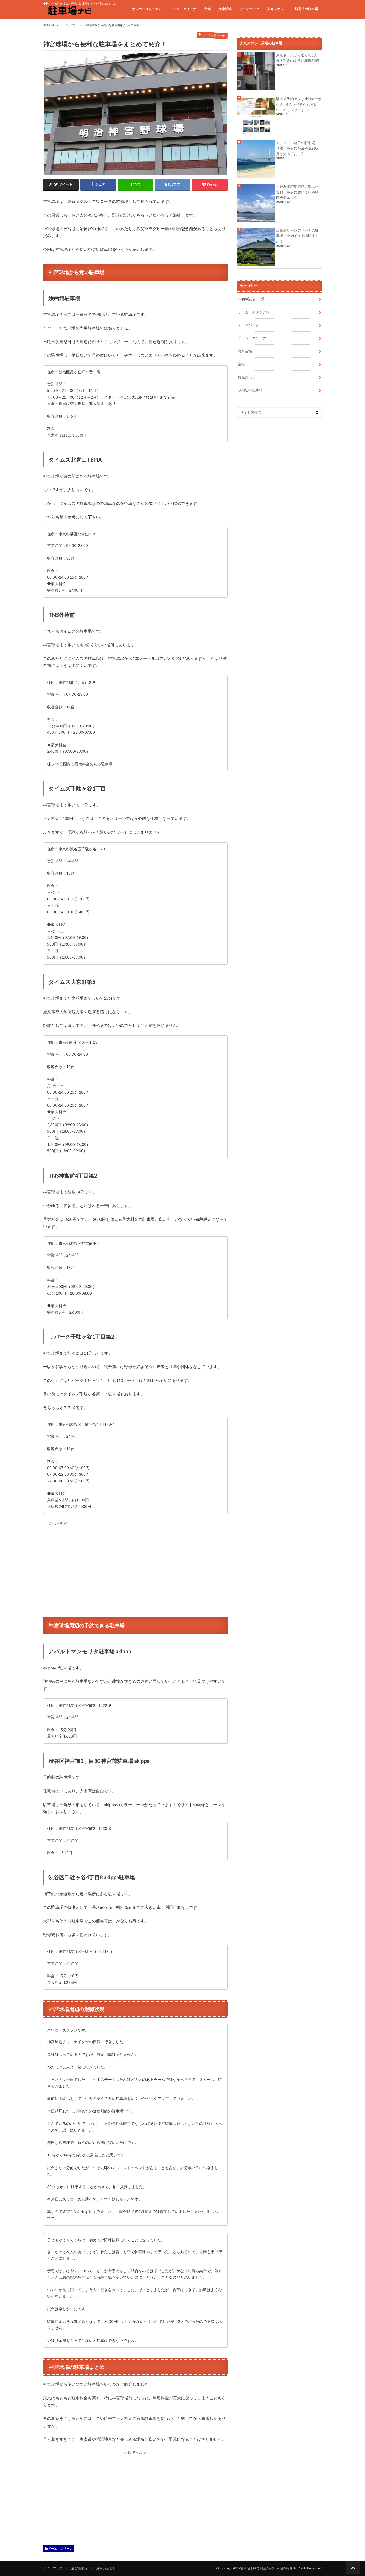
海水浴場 (225, 9)
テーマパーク (249, 9)
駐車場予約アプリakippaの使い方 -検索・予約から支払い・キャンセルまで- (299, 104)
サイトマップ (53, 2568)
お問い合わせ (106, 2568)
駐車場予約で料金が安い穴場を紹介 (266, 2568)
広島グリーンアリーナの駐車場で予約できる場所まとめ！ (297, 235)
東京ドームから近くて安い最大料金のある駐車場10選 (297, 58)
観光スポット (277, 9)
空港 (207, 9)
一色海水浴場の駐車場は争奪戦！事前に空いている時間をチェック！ (297, 191)
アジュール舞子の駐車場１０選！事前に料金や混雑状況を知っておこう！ (297, 148)
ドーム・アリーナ (183, 9)
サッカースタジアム (147, 9)
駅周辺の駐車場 (306, 9)
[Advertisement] (135, 1560)
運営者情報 (79, 2568)
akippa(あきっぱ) (251, 299)
